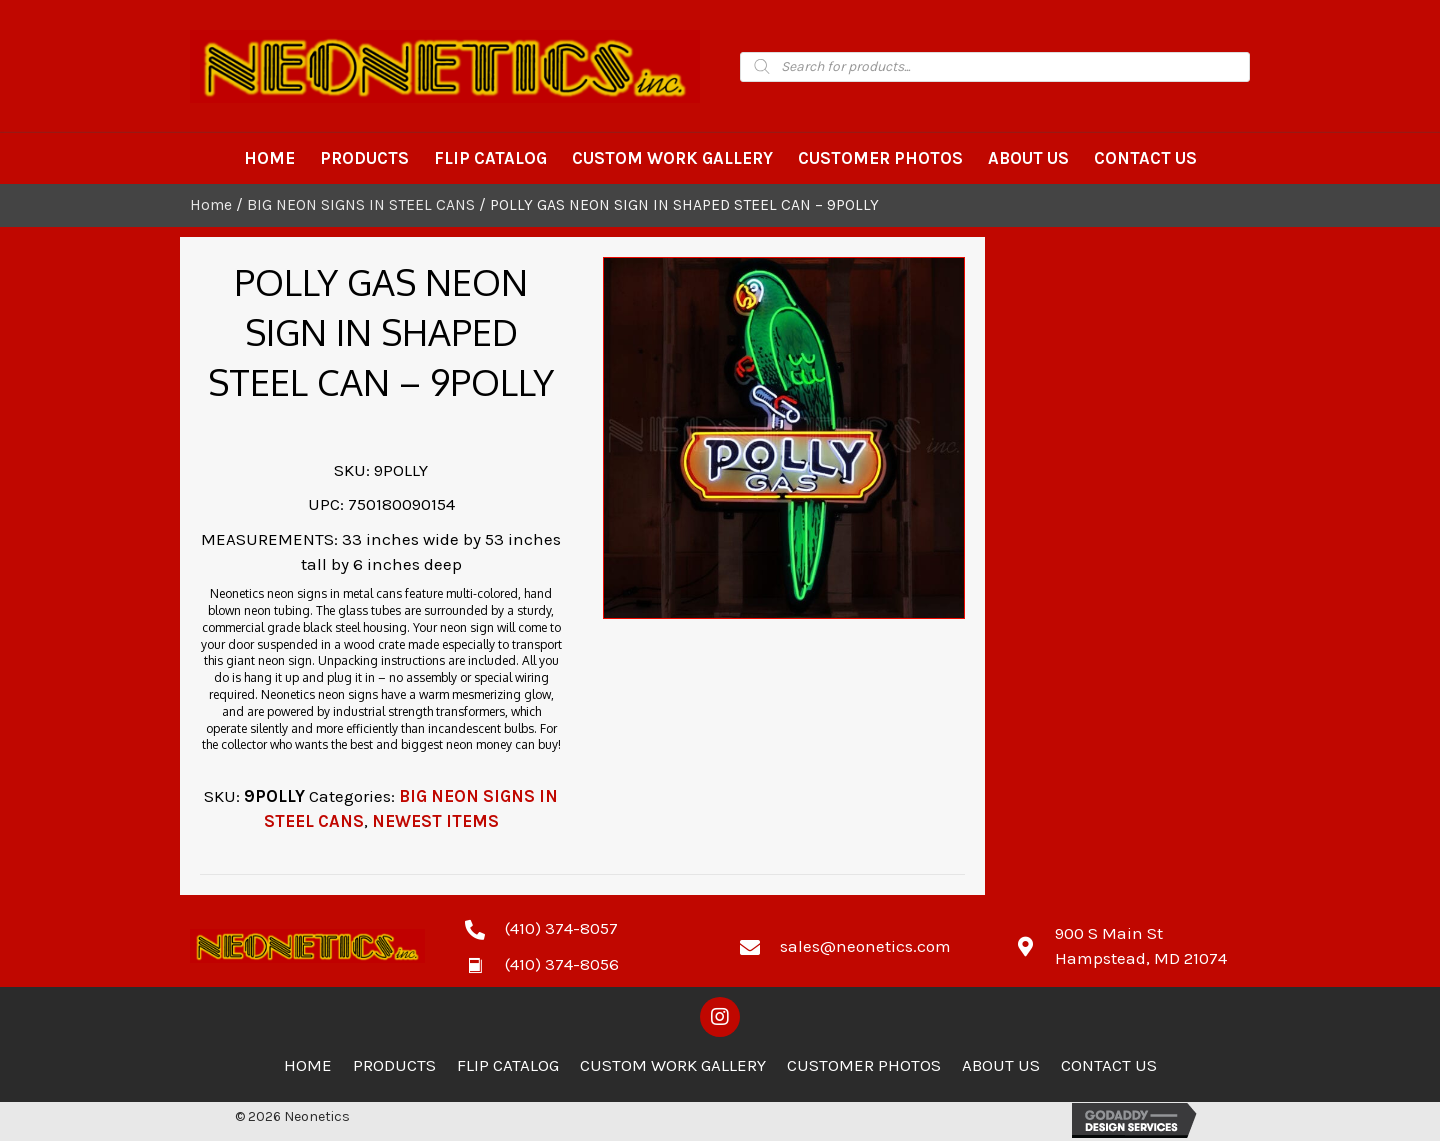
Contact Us (1109, 1065)
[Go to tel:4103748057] (582, 928)
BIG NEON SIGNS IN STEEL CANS (361, 205)
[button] (720, 1017)
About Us (1001, 1065)
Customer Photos (864, 1065)
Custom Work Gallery (673, 1065)
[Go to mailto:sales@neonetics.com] (857, 946)
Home (211, 205)
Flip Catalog (508, 1065)
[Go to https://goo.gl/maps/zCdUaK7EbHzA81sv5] (1132, 945)
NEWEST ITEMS (435, 821)
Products (394, 1065)
